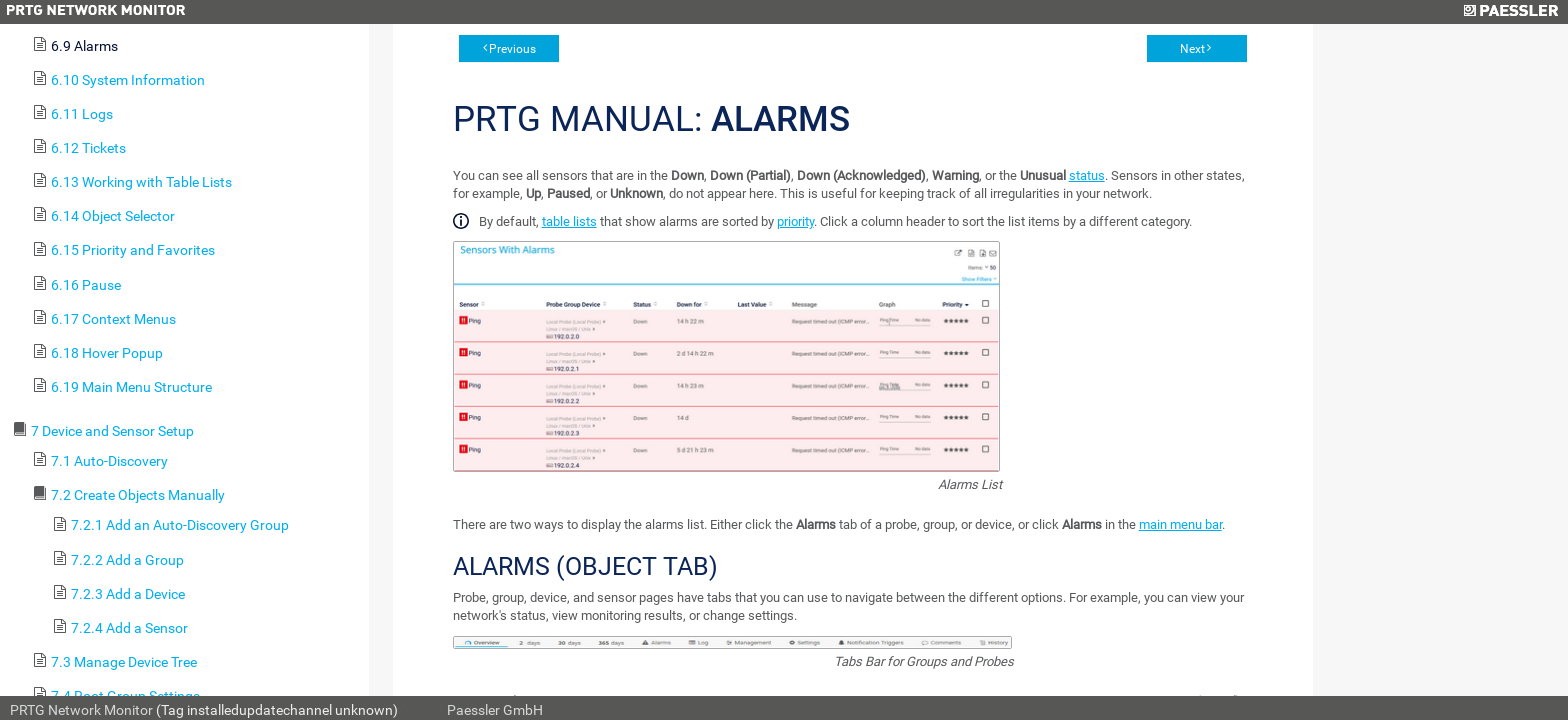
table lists (569, 221)
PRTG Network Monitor (81, 710)
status (1087, 175)
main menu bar (1180, 524)
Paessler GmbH (495, 710)
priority (795, 221)
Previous (512, 49)
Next (1192, 49)
